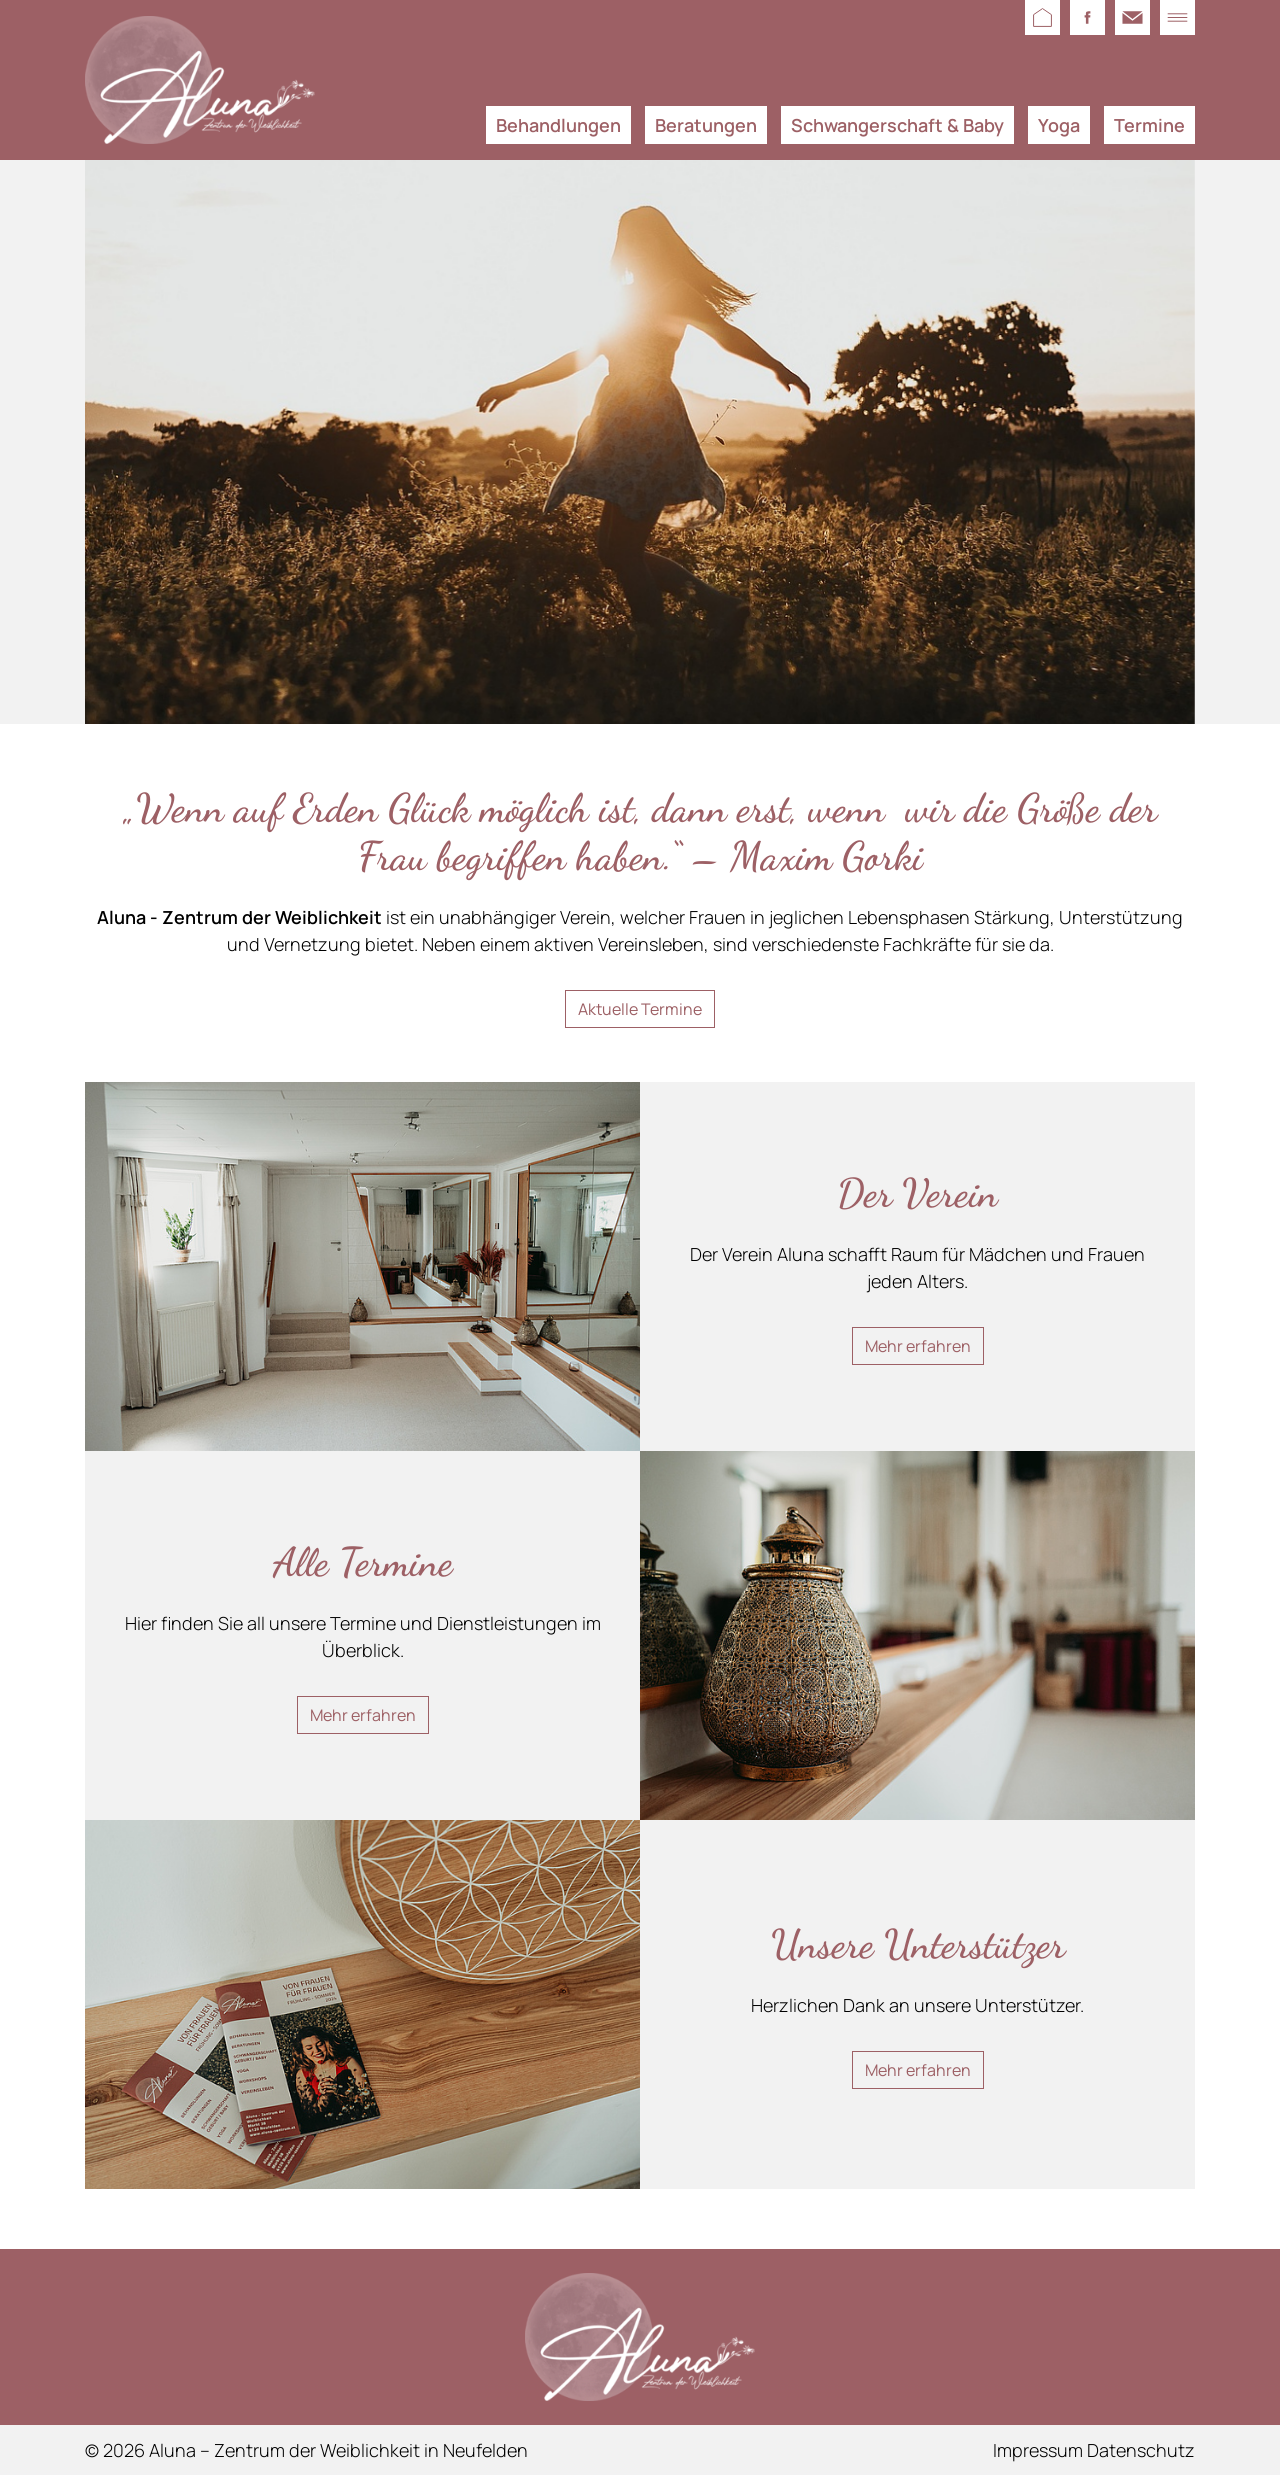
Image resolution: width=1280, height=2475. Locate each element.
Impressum (1038, 2450)
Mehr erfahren (918, 1346)
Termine (1149, 125)
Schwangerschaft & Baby (897, 125)
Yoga (1059, 125)
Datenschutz (1141, 2450)
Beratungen (706, 125)
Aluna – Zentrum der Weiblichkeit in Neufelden (338, 2450)
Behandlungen (558, 125)
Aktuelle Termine (640, 1009)
